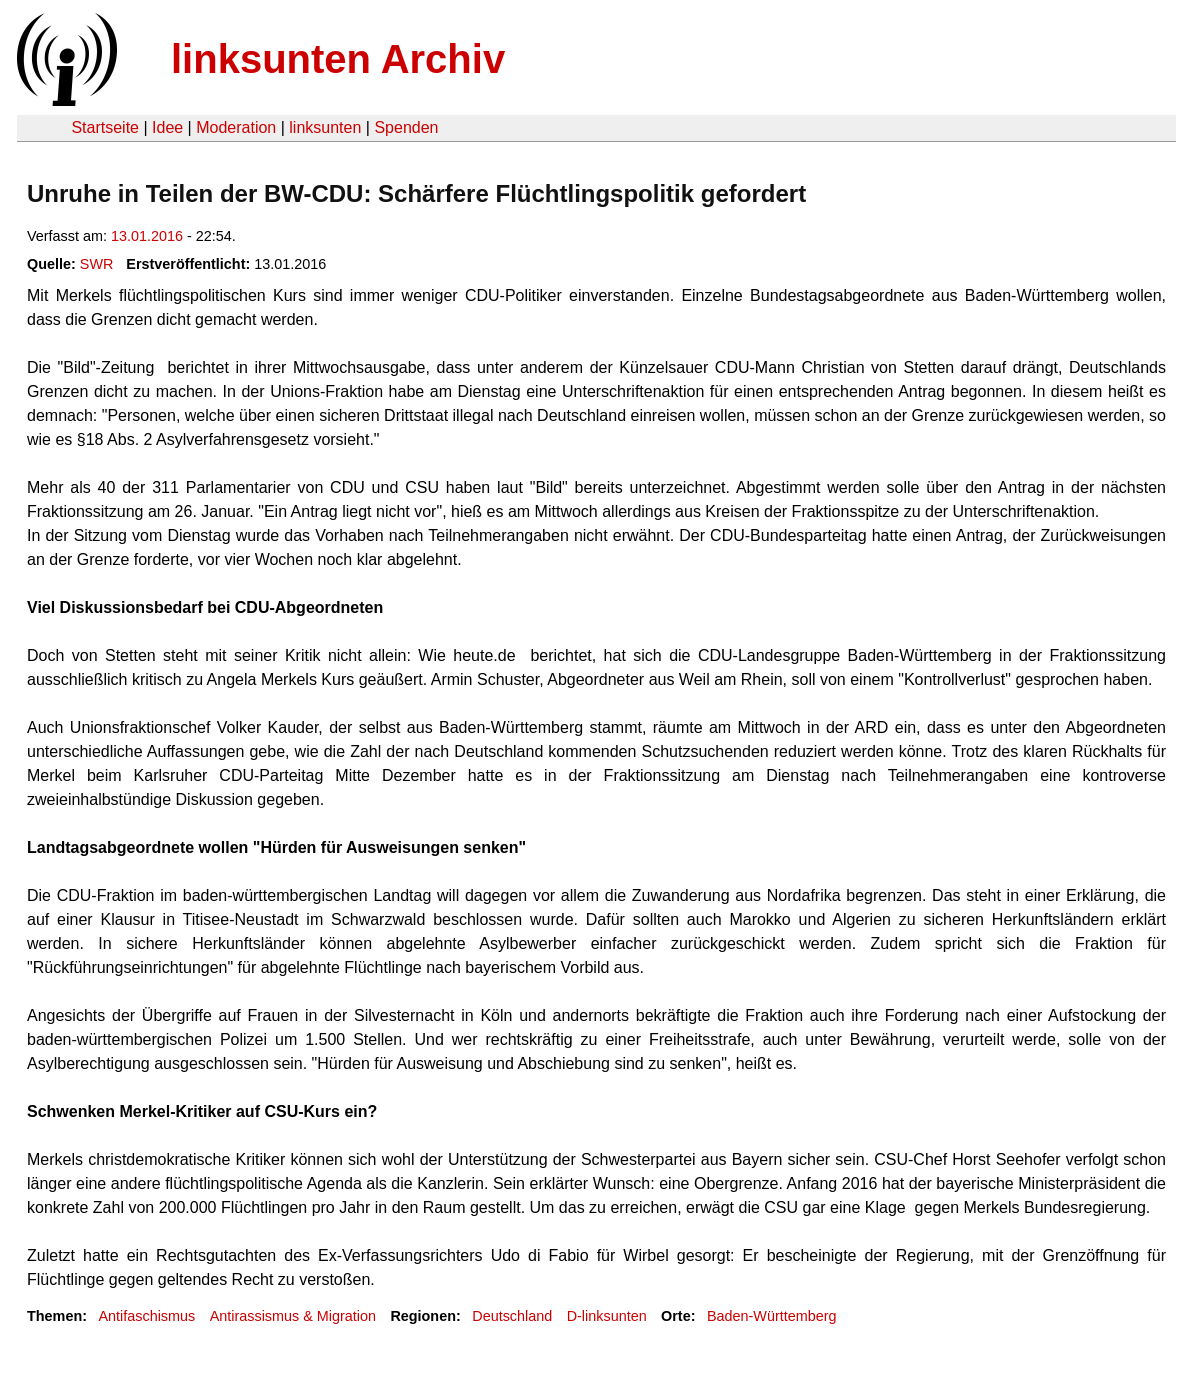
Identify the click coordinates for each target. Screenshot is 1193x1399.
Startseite (105, 127)
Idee (167, 127)
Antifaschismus (146, 1316)
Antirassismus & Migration (293, 1316)
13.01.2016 (147, 236)
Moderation (236, 127)
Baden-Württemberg (772, 1316)
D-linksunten (607, 1316)
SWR (97, 264)
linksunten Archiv (338, 59)
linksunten (325, 127)
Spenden (406, 127)
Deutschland (512, 1316)
